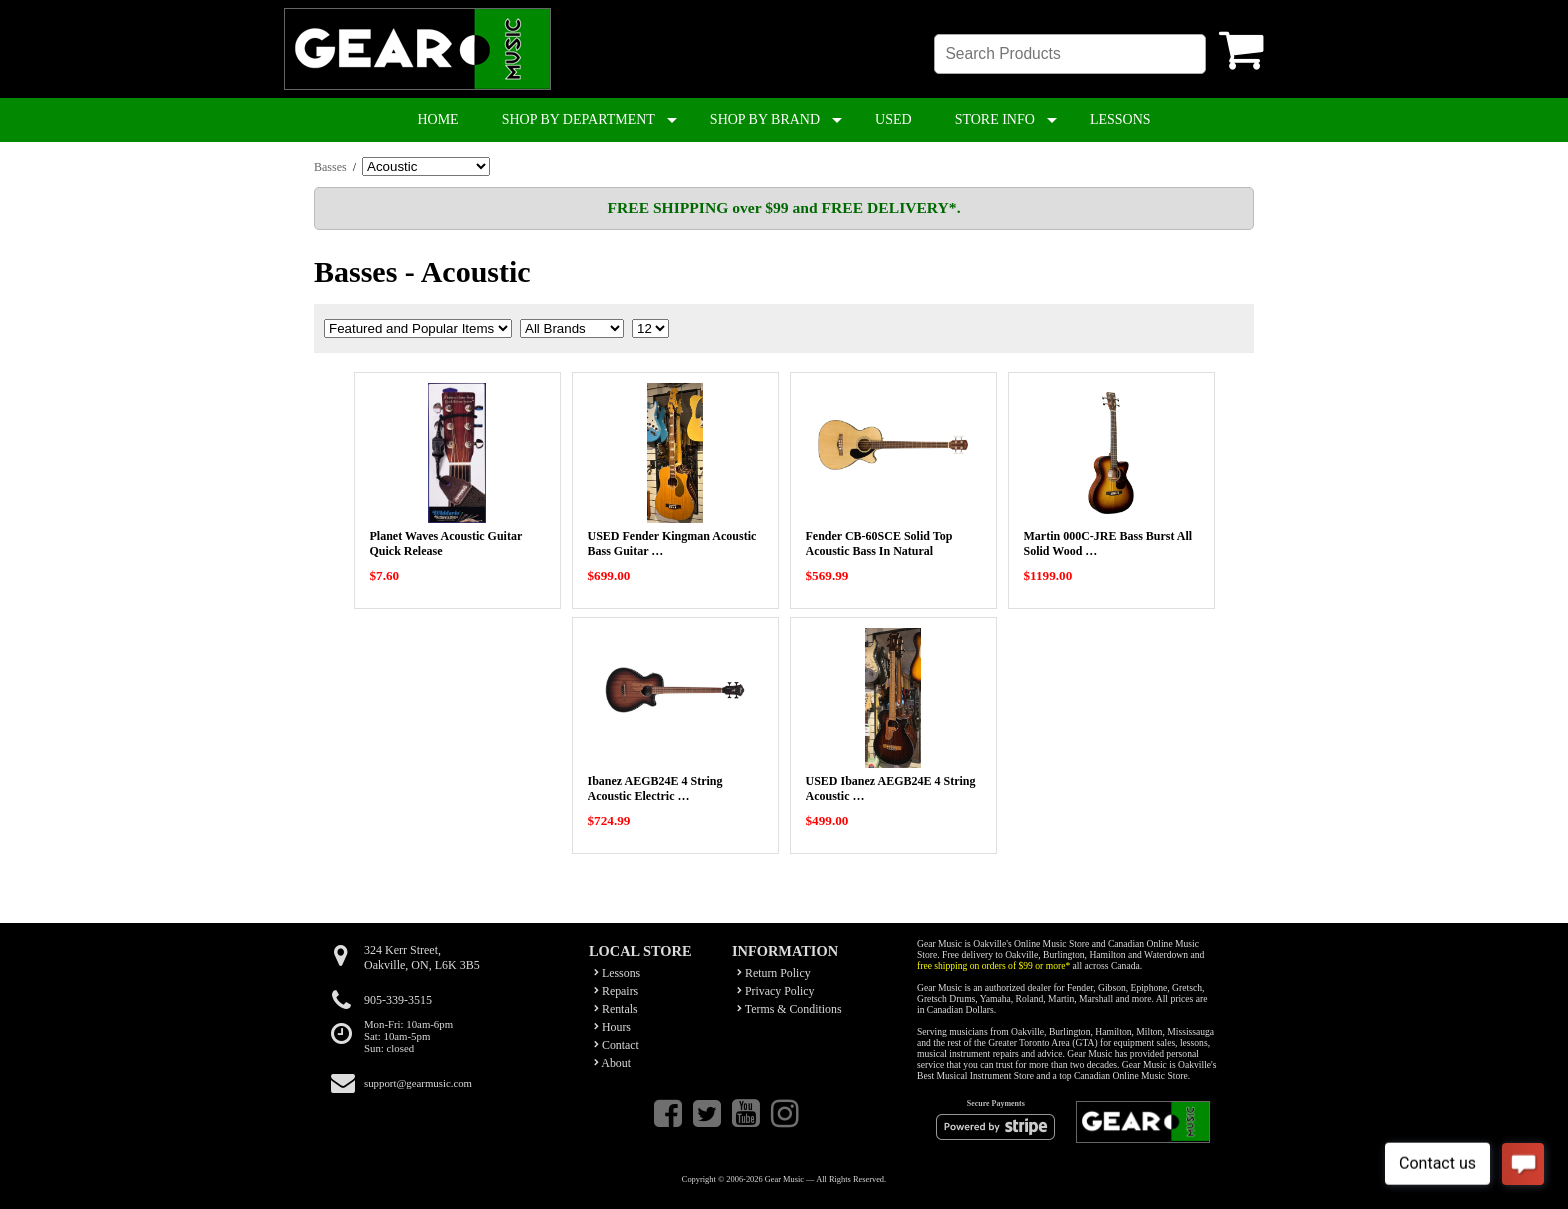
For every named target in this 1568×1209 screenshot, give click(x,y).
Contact (616, 1045)
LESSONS (1120, 119)
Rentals (616, 1009)
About (612, 1063)
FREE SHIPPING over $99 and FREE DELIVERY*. (783, 207)
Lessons (617, 973)
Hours (612, 1027)
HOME (437, 119)
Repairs (616, 991)
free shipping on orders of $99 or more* (993, 965)
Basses (330, 167)
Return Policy (774, 973)
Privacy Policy (776, 991)
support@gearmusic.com (418, 1083)
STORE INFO (995, 119)
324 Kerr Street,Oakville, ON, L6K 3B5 (422, 957)
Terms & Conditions (789, 1009)
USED (893, 119)
